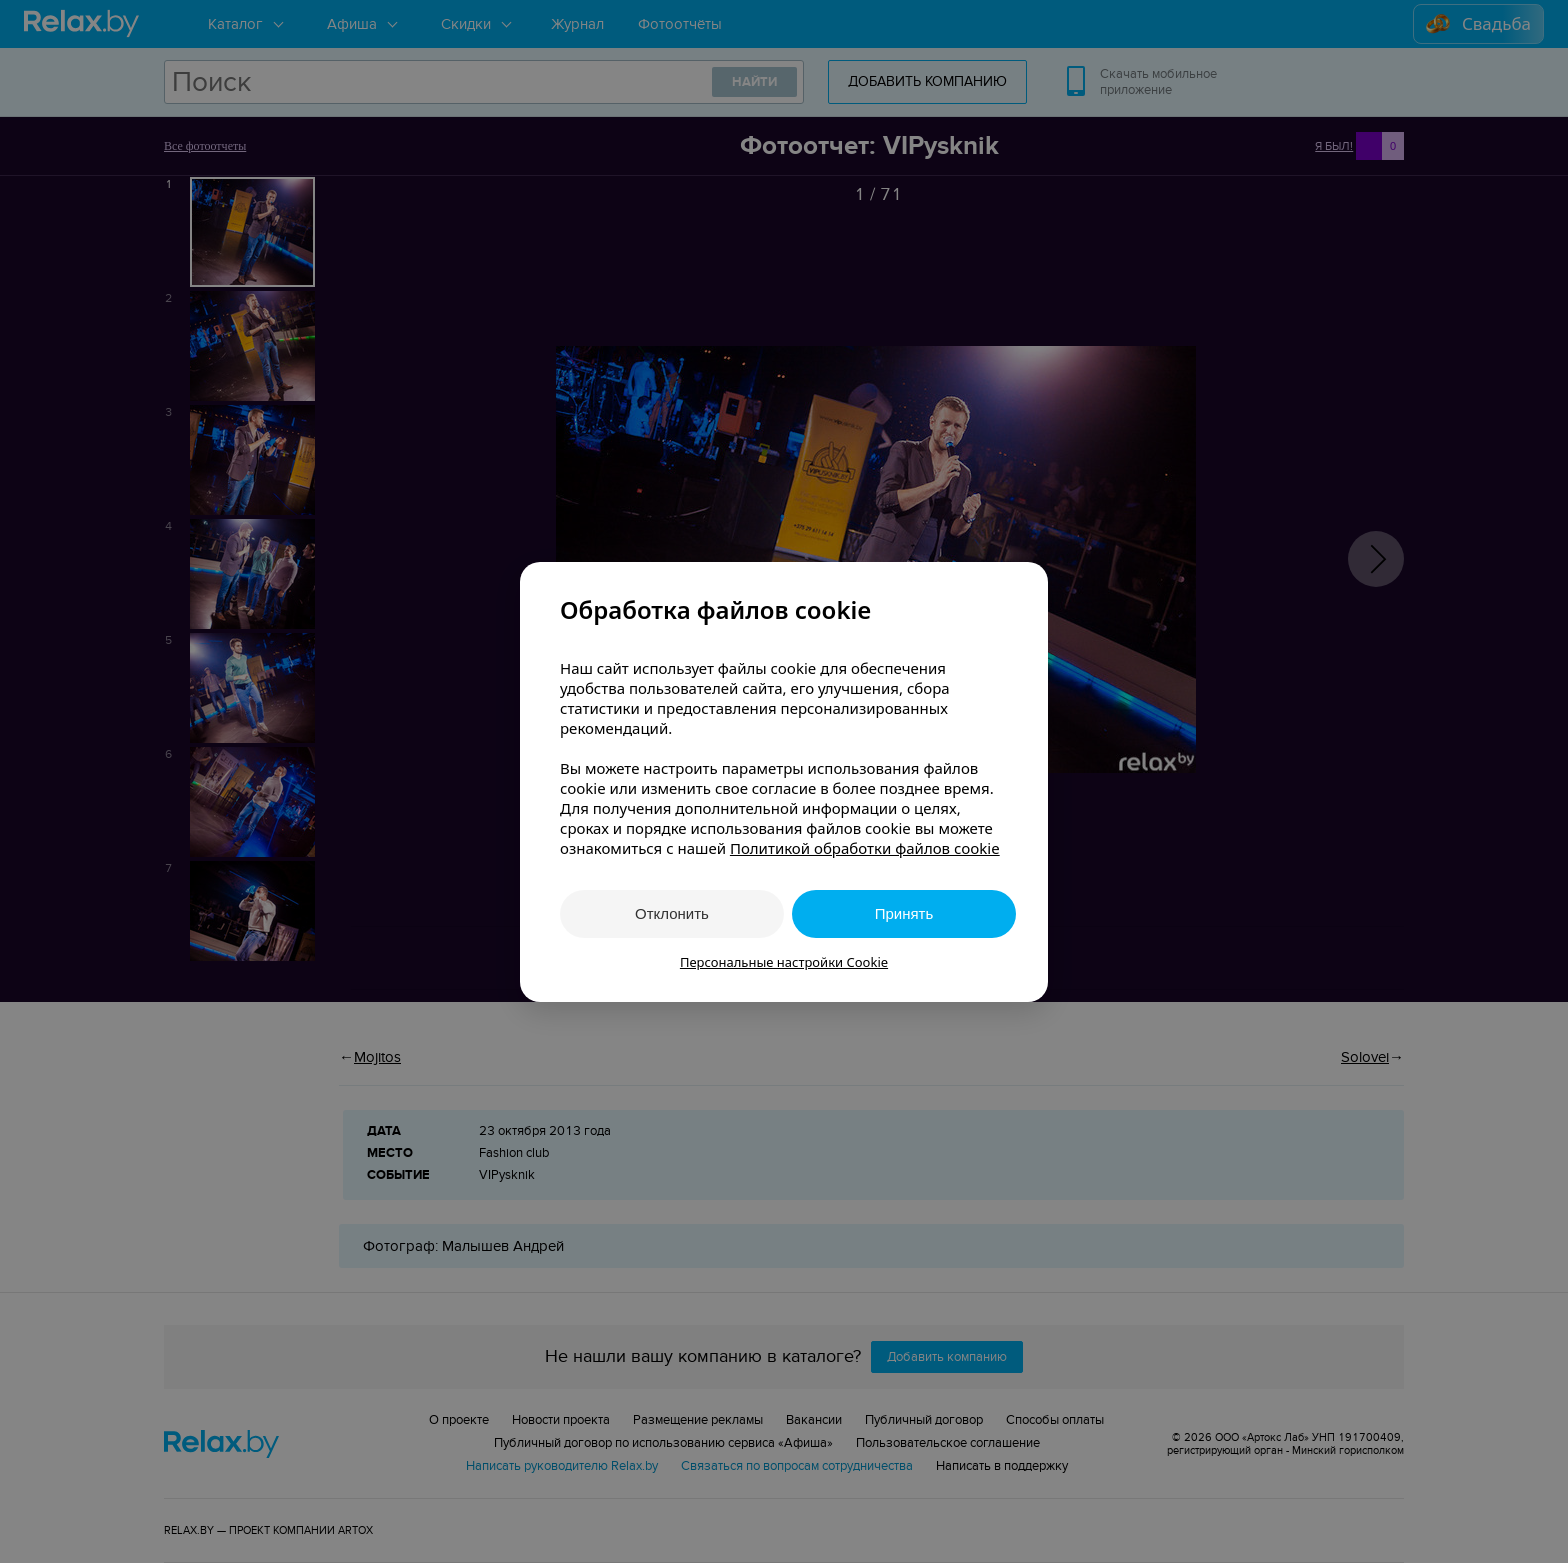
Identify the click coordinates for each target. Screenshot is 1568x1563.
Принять (904, 913)
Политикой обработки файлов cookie (865, 848)
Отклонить (672, 913)
